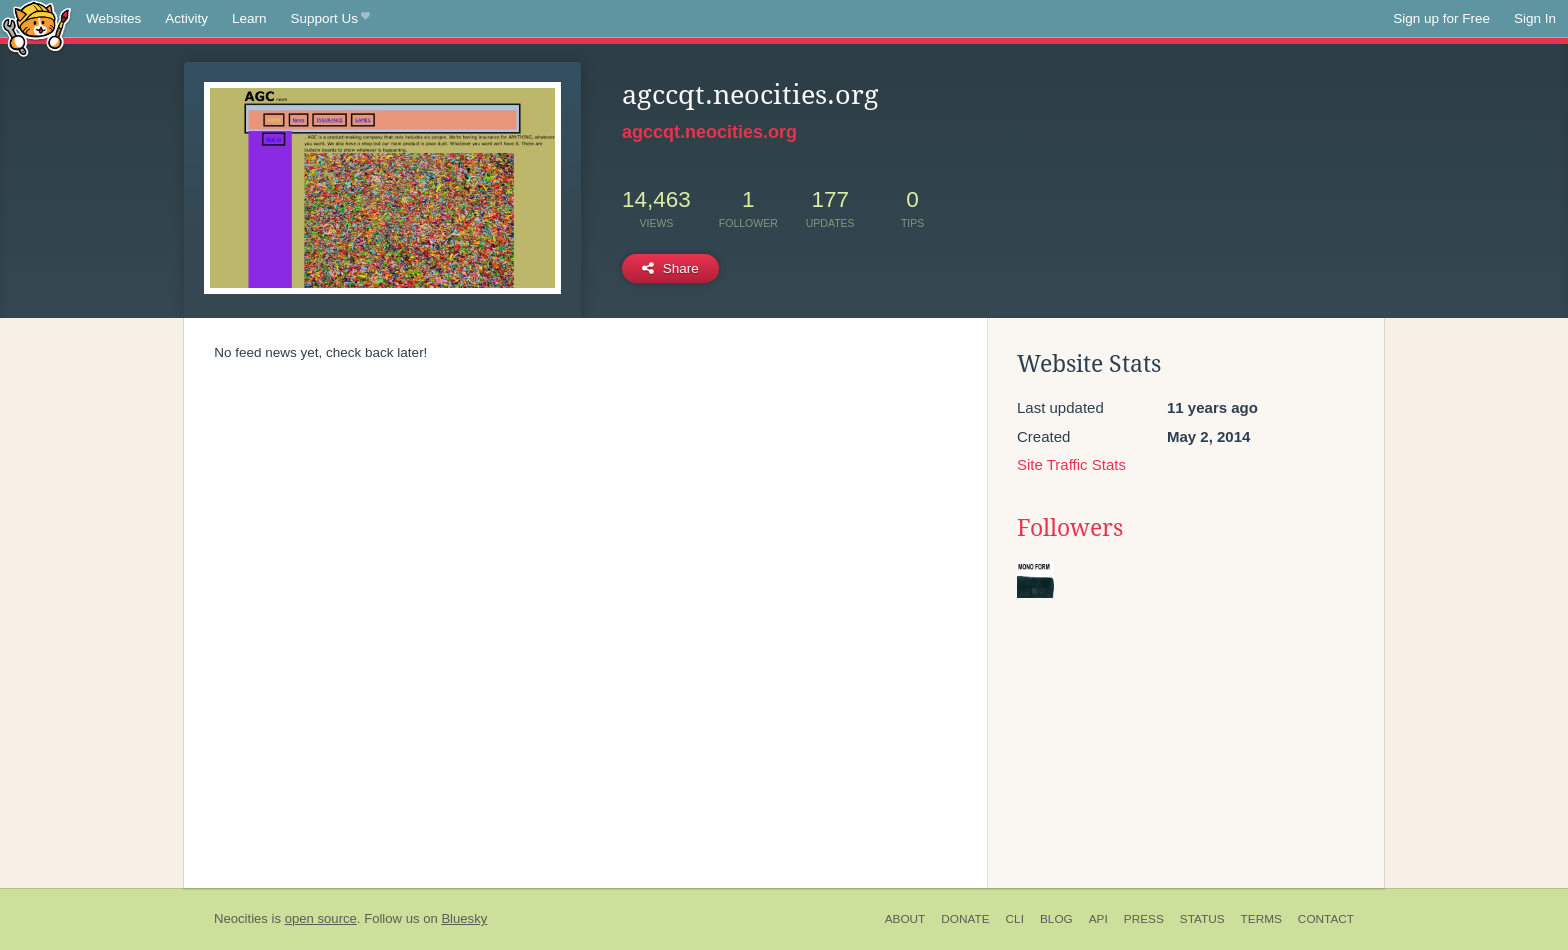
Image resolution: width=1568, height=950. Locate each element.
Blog (1056, 919)
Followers (1070, 528)
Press (1144, 919)
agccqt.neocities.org (709, 132)
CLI (1015, 919)
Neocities (241, 918)
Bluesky (464, 918)
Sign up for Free (1441, 18)
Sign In (1535, 18)
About (905, 919)
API (1098, 919)
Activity (186, 18)
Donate (965, 919)
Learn (249, 18)
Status (1202, 919)
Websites (113, 18)
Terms (1261, 919)
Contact (1326, 919)
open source (321, 918)
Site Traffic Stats (1071, 464)
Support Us (330, 19)
